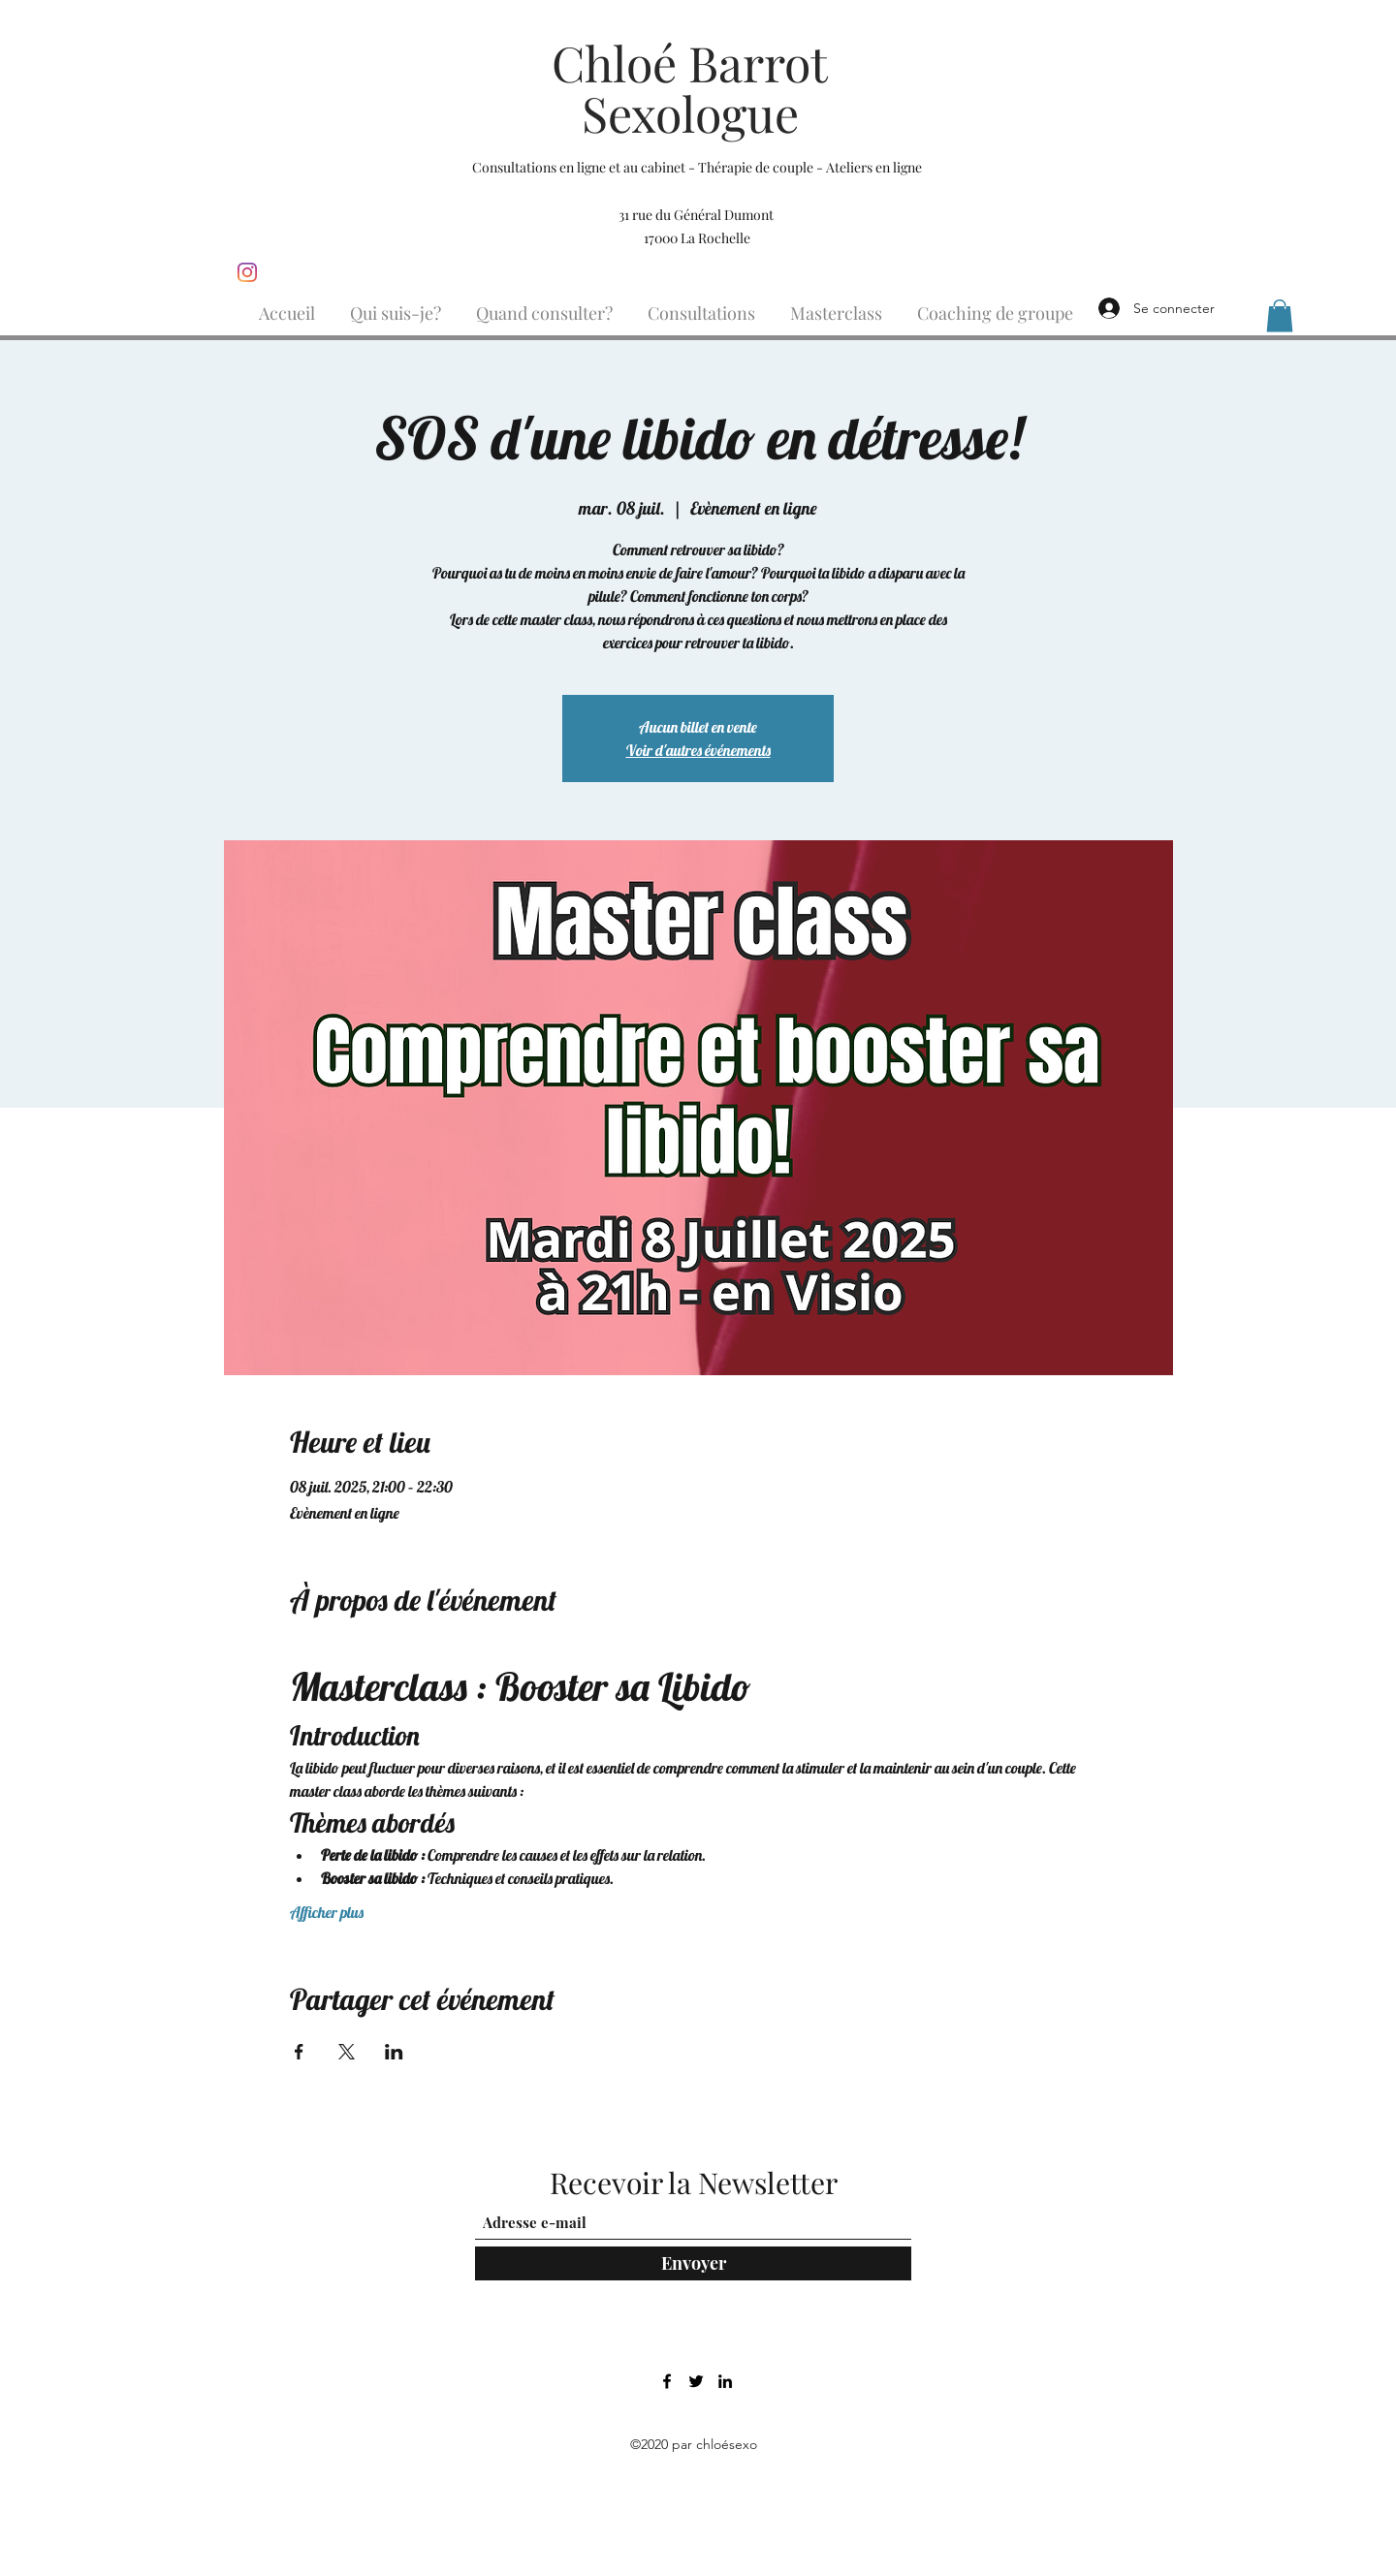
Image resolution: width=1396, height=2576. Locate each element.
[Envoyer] (693, 2263)
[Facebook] (667, 2381)
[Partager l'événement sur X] (346, 2051)
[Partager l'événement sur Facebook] (299, 2051)
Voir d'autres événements (698, 750)
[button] (1279, 315)
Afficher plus (327, 1912)
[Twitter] (696, 2381)
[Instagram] (247, 272)
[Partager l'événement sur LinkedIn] (394, 2051)
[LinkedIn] (725, 2381)
